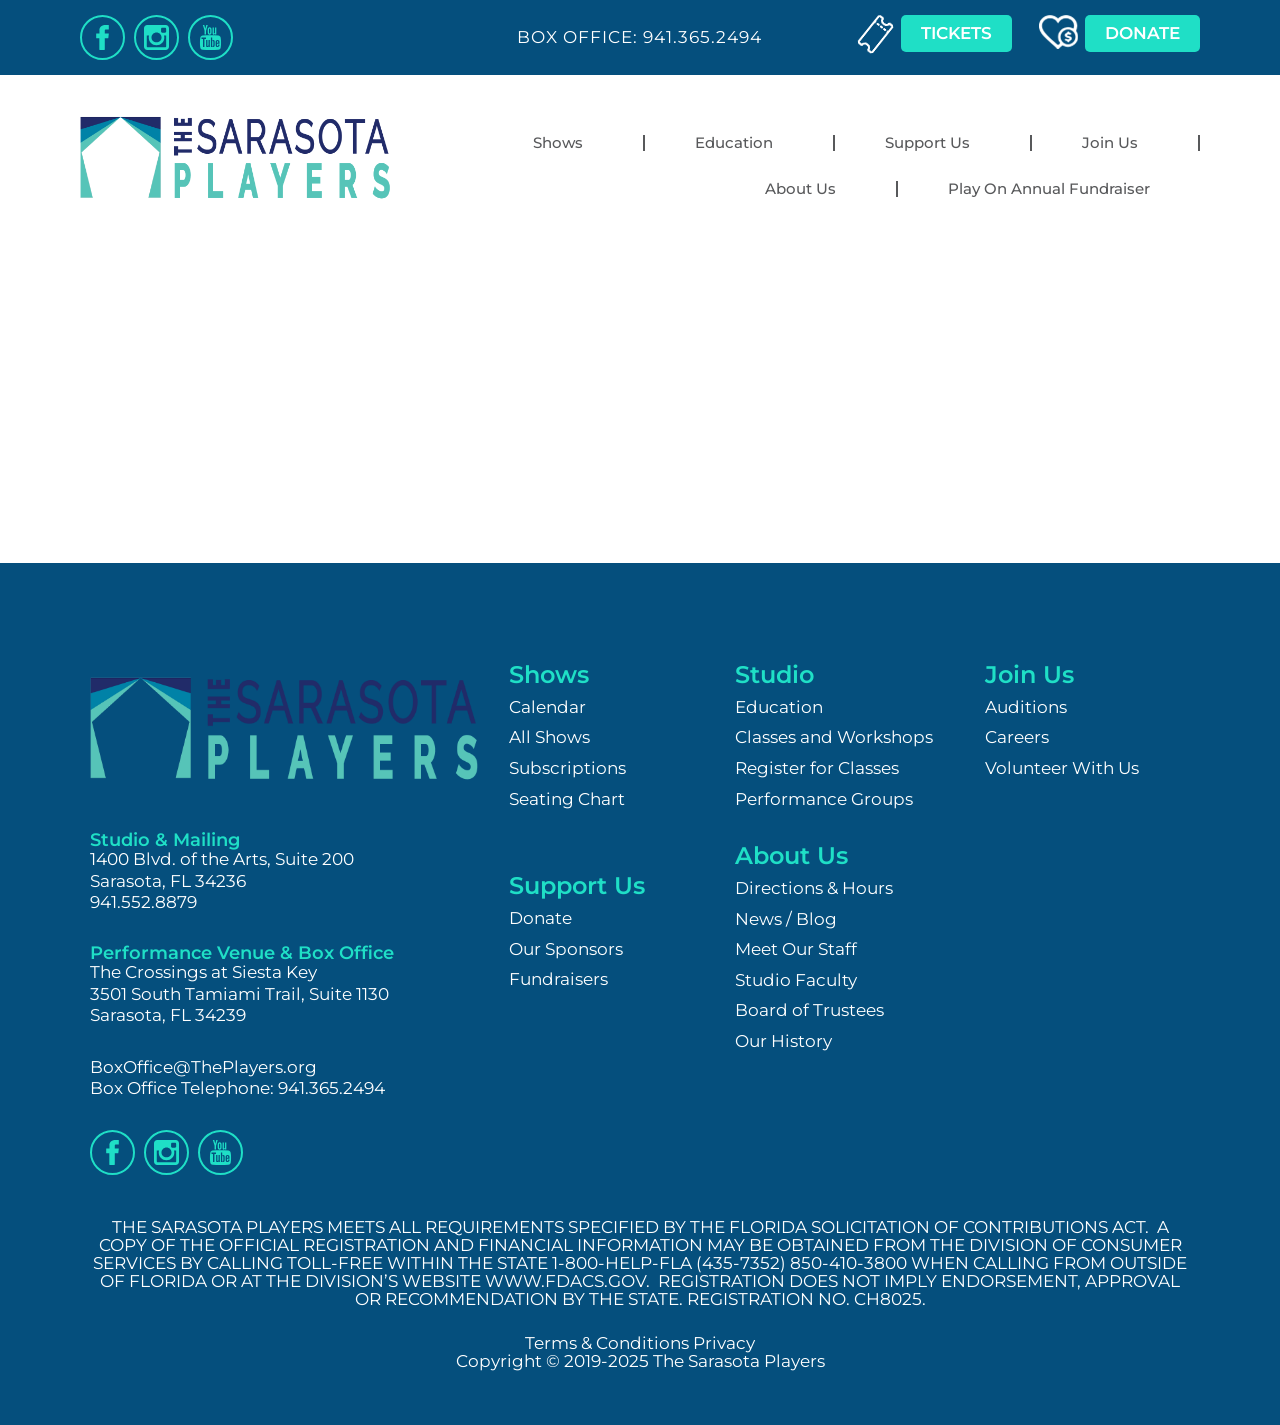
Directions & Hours (814, 888)
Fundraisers (558, 979)
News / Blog (786, 919)
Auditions (1026, 707)
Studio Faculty (796, 980)
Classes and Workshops (834, 737)
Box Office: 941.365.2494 (639, 37)
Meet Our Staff (796, 949)
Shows (563, 143)
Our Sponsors (566, 949)
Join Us (1115, 143)
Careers (1017, 737)
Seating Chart (567, 799)
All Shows (549, 737)
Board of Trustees (809, 1010)
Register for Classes (817, 768)
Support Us (932, 143)
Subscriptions (567, 768)
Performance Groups (824, 799)
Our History (783, 1041)
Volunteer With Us (1062, 768)
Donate (540, 918)
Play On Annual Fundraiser (1049, 188)
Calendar (547, 707)
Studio (774, 674)
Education (739, 143)
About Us (805, 189)
